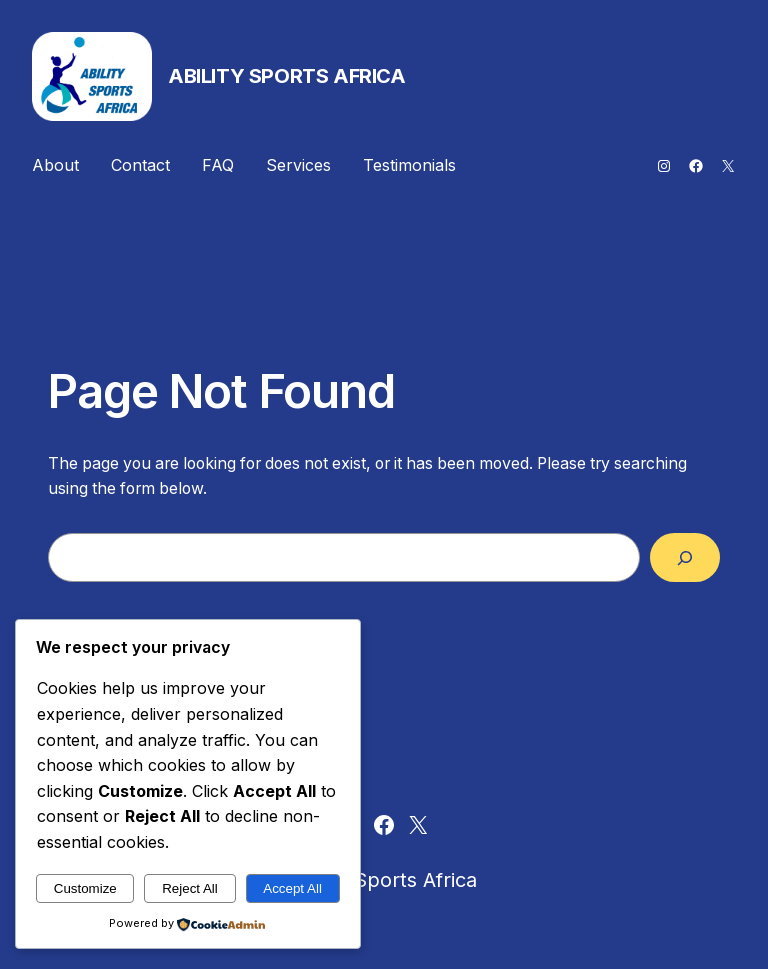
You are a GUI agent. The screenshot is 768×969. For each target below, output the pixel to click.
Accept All (292, 888)
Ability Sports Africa (287, 76)
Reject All (190, 888)
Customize (85, 888)
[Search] (685, 557)
